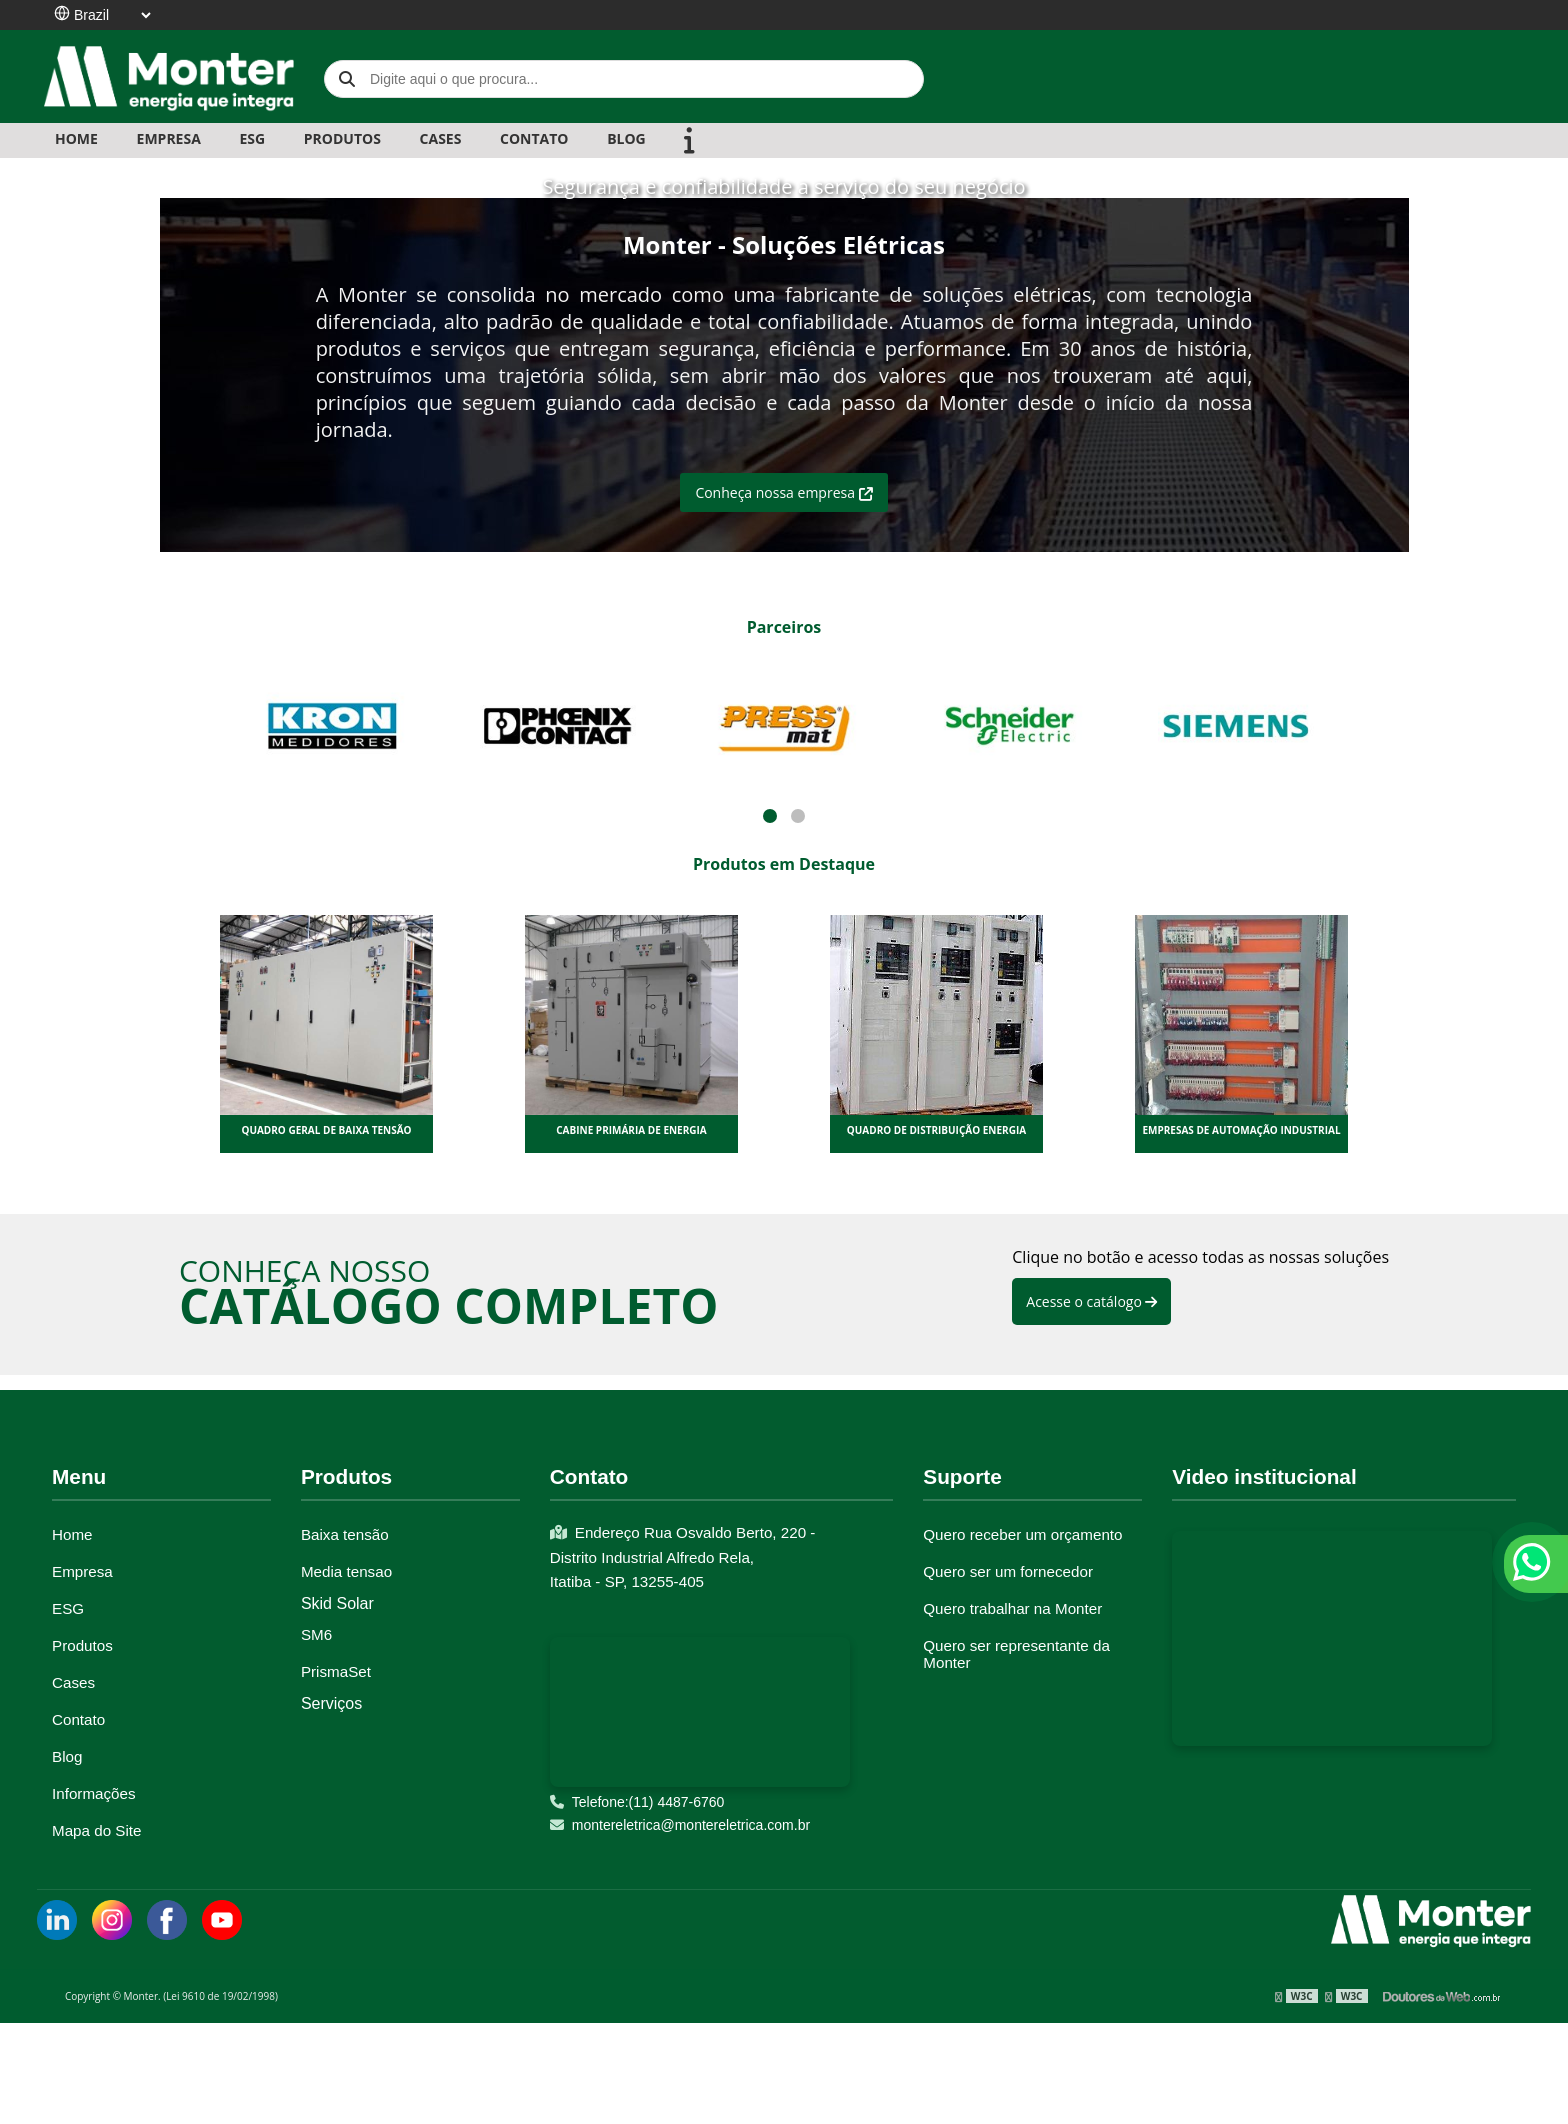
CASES (441, 138)
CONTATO (534, 138)
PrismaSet (336, 1671)
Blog (67, 1756)
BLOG (626, 138)
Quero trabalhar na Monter (1012, 1608)
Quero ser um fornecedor (1008, 1571)
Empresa (82, 1571)
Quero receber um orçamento (1022, 1534)
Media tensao (346, 1571)
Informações (94, 1793)
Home (76, 138)
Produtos (82, 1645)
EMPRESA (169, 138)
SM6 (316, 1634)
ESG (252, 138)
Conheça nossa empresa (783, 492)
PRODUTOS (342, 138)
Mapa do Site (97, 1830)
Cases (73, 1682)
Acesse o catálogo (1091, 1301)
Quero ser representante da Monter (1016, 1654)
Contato (78, 1719)
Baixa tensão (345, 1534)
